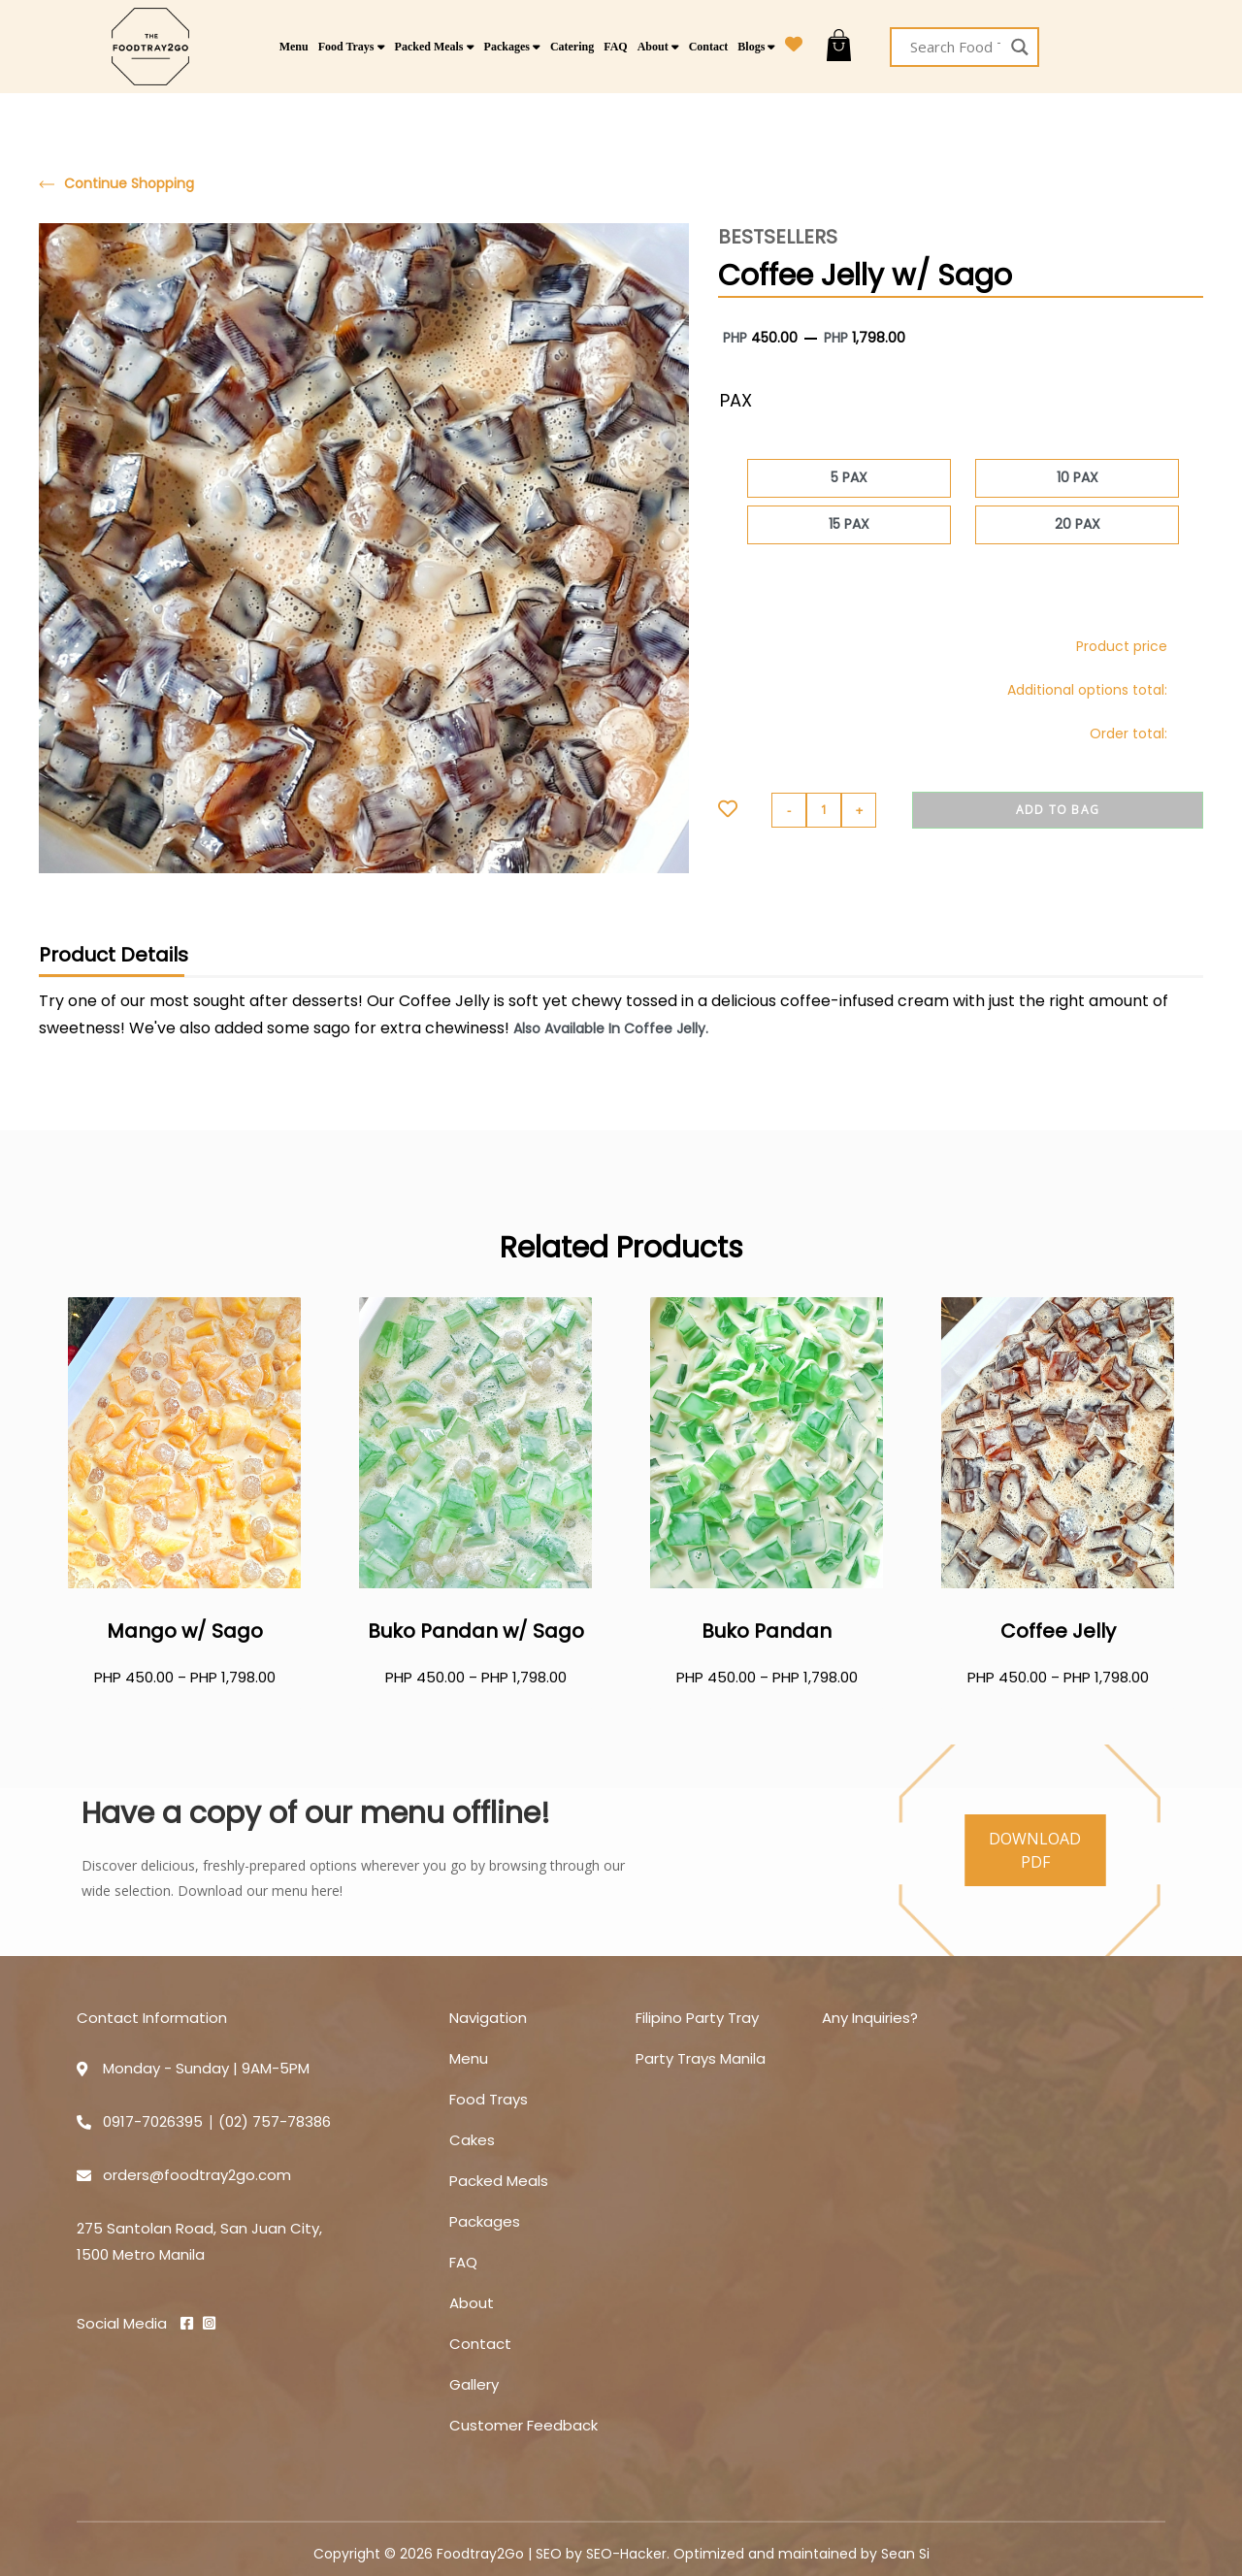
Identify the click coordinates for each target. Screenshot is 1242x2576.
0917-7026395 (153, 2121)
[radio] (849, 478)
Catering (572, 46)
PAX (736, 400)
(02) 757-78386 (274, 2121)
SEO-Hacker (626, 2553)
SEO (549, 2553)
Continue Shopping (116, 184)
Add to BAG (1057, 809)
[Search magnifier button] (1019, 47)
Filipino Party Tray (697, 2017)
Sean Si (905, 2553)
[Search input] (955, 46)
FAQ (615, 46)
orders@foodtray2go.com (197, 2175)
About (658, 46)
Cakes (472, 2140)
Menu (294, 46)
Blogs (756, 46)
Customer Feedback (523, 2425)
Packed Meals (434, 46)
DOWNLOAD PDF (1035, 1850)
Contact (709, 46)
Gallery (474, 2384)
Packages (512, 46)
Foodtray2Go (480, 2553)
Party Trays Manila (701, 2058)
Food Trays (351, 46)
